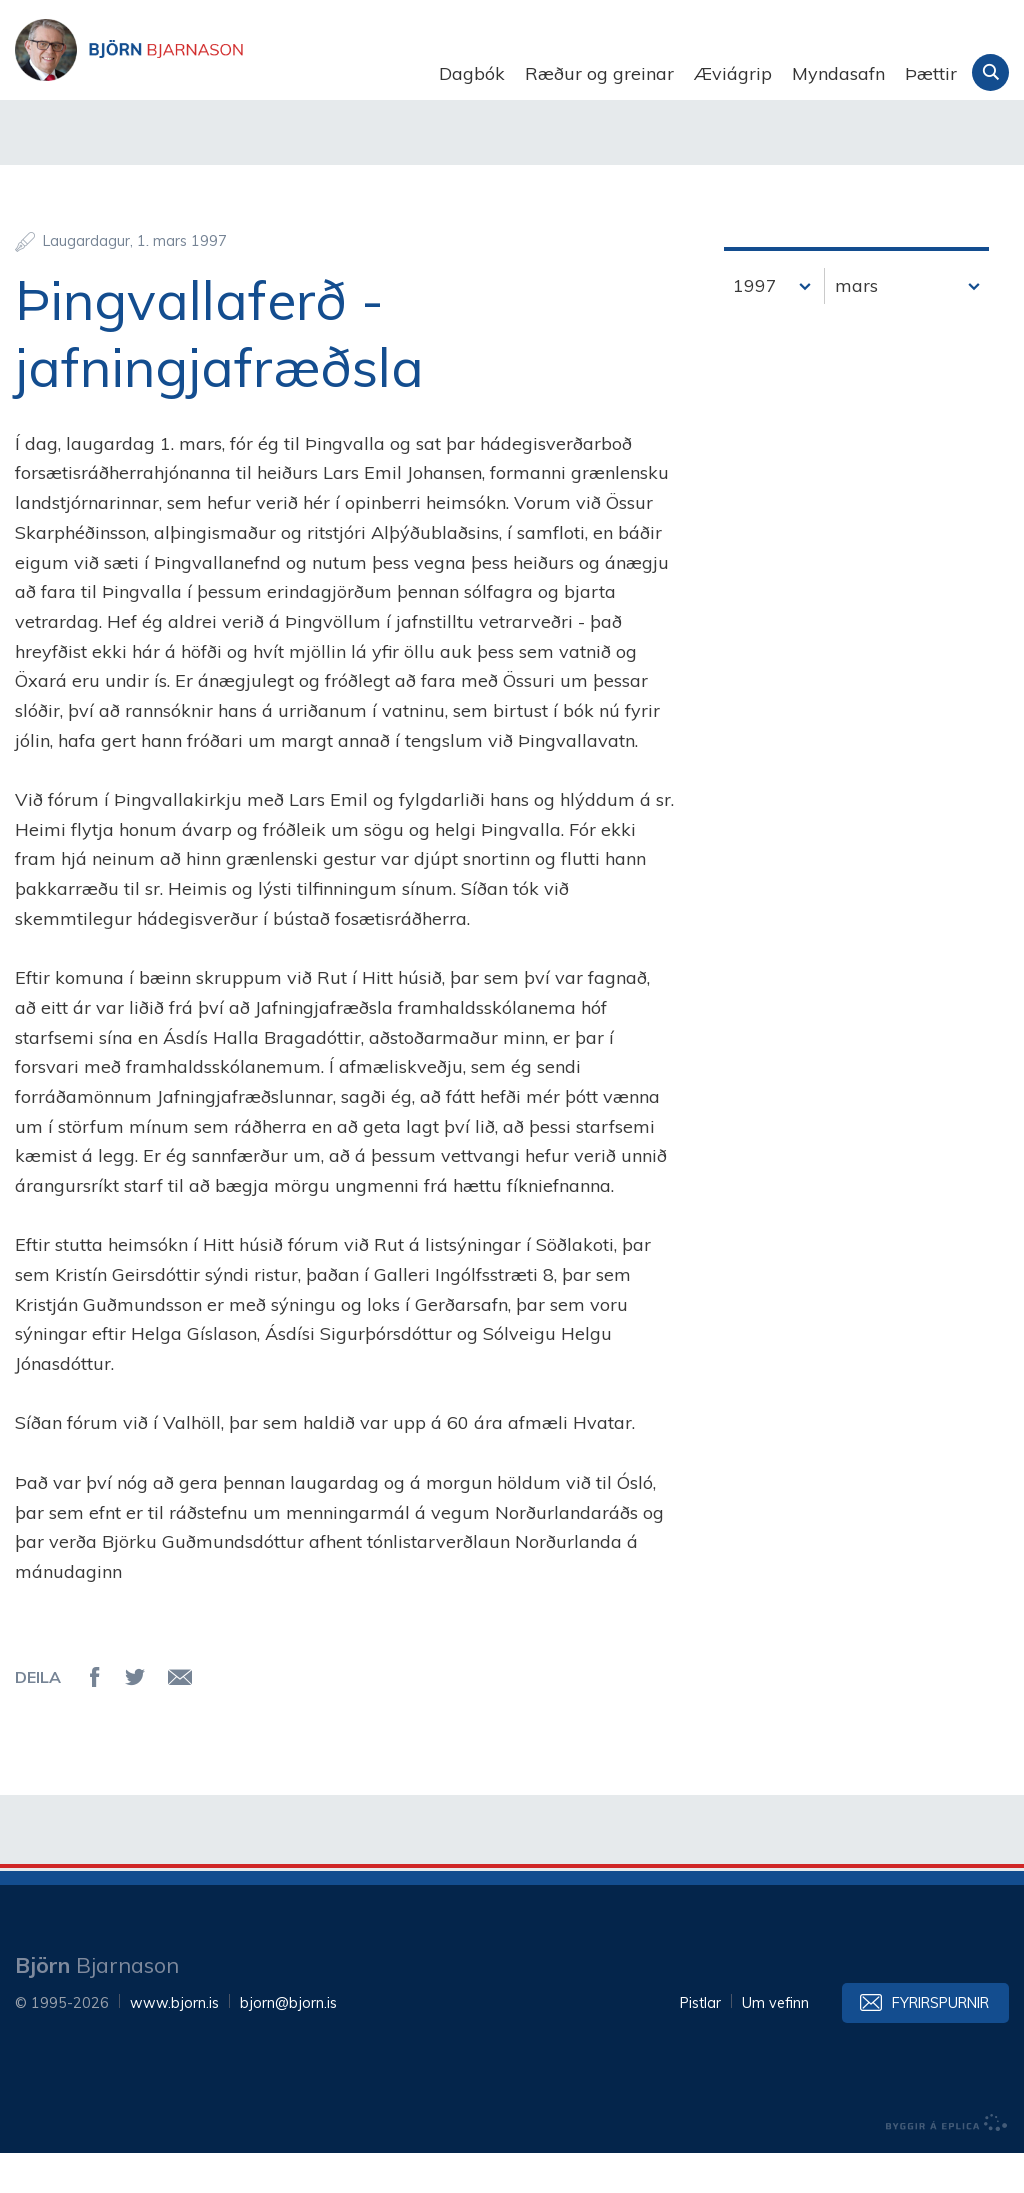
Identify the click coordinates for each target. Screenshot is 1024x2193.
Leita (990, 72)
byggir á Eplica (947, 2163)
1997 (755, 325)
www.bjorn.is (174, 2043)
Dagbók (472, 73)
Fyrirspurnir (940, 2043)
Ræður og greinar (599, 73)
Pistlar (700, 2043)
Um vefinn (775, 2043)
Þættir (931, 73)
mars (856, 325)
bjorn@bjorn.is (288, 2043)
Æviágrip (733, 73)
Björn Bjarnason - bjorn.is (215, 74)
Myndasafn (838, 73)
